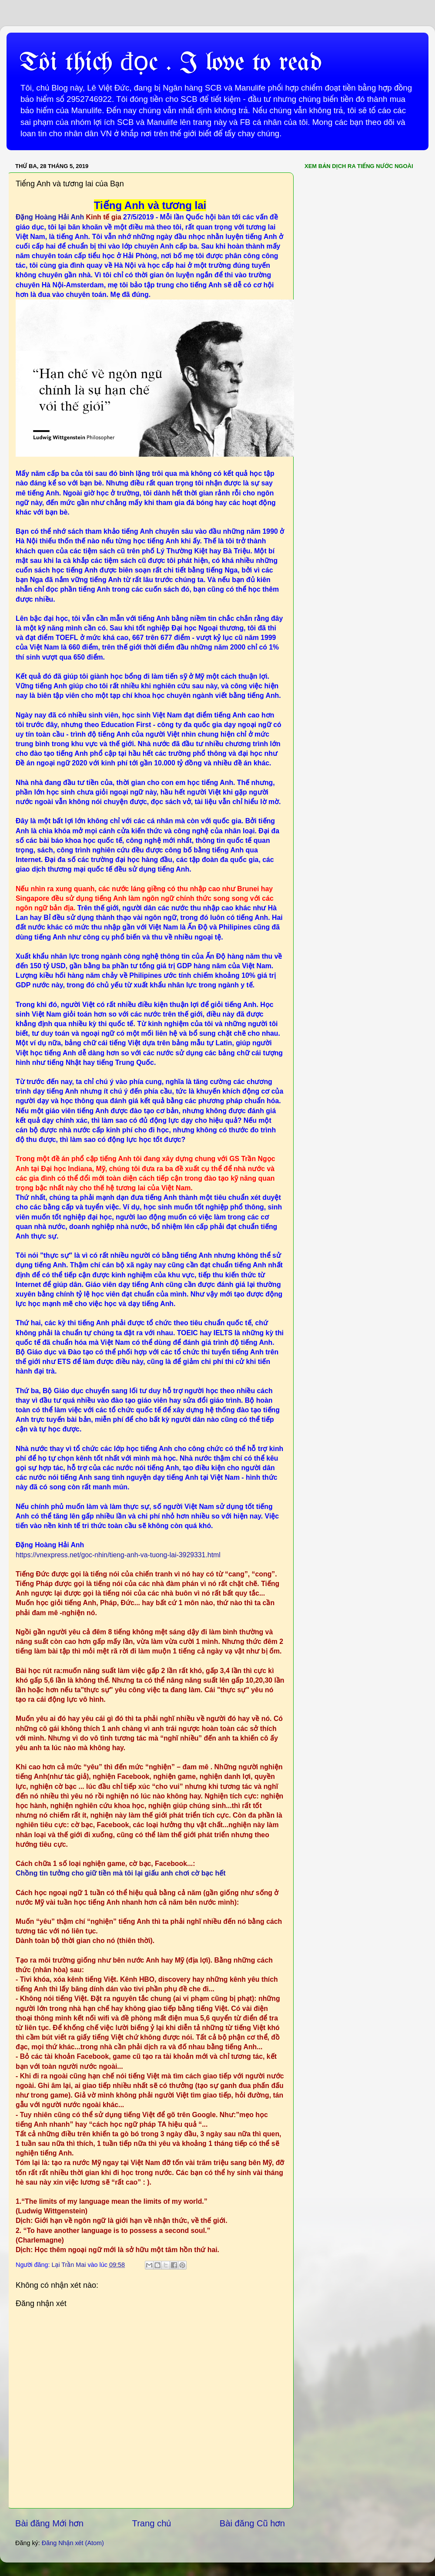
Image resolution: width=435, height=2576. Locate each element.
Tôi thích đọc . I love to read (170, 63)
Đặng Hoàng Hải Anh (51, 217)
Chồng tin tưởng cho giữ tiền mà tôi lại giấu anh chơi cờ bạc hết (120, 1873)
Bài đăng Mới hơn (49, 2523)
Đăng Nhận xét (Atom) (73, 2542)
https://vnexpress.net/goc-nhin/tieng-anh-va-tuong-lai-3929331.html (118, 1555)
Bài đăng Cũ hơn (252, 2523)
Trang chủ (151, 2523)
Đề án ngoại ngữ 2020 (51, 763)
